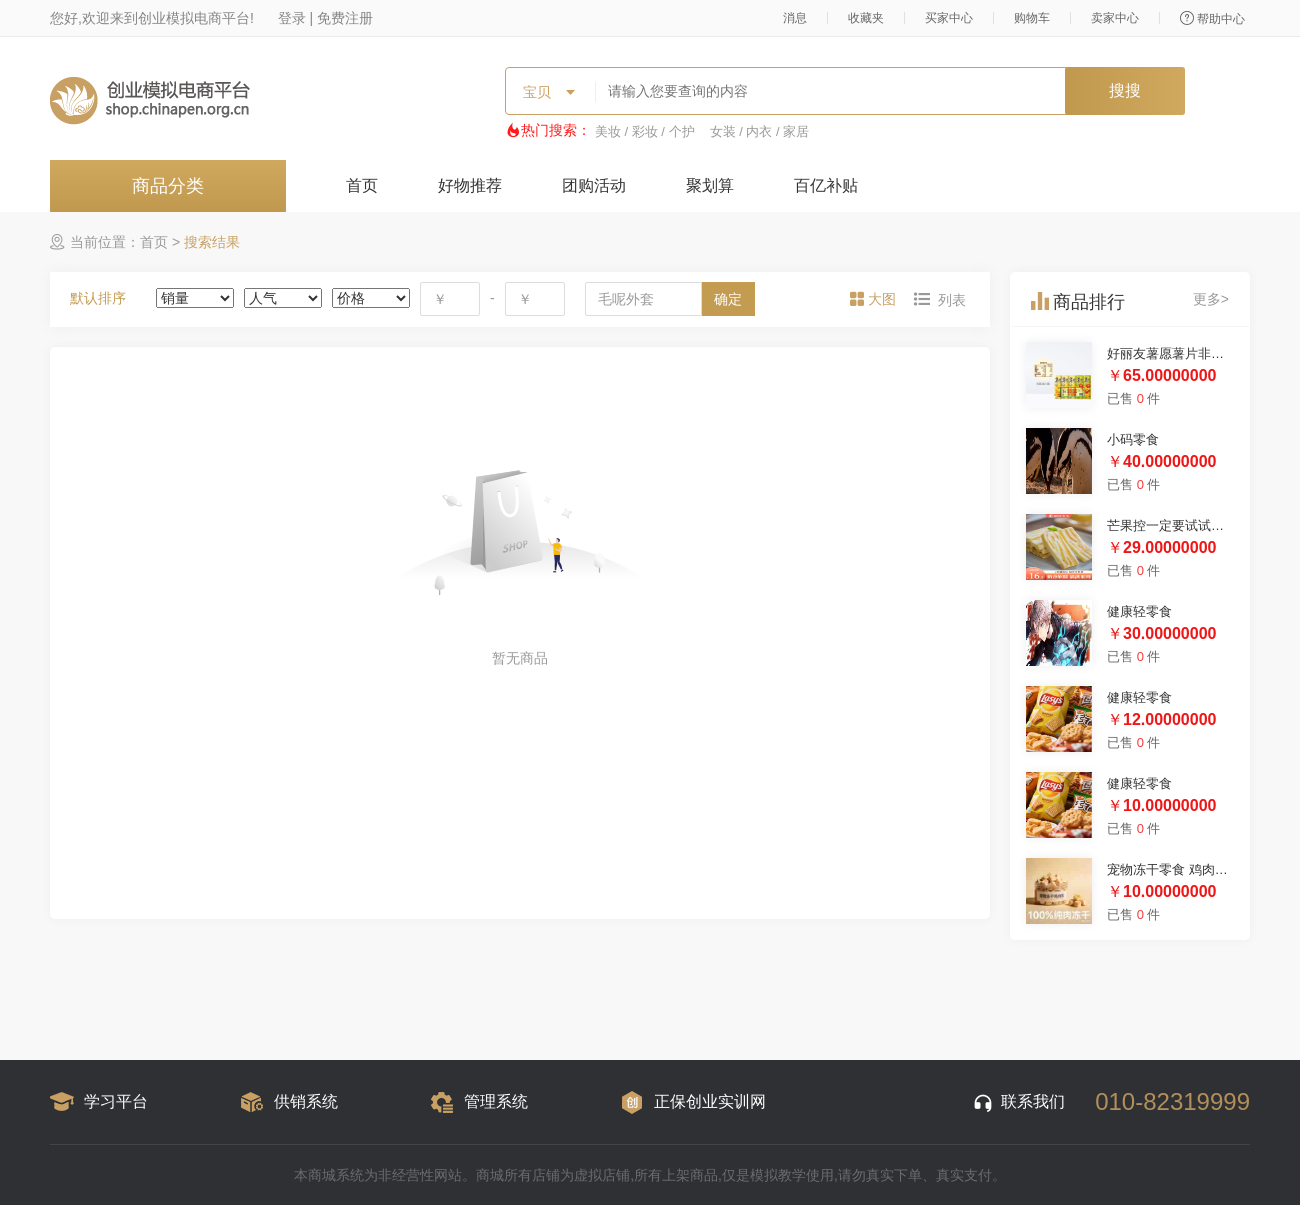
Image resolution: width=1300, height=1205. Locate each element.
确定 (728, 299)
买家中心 (949, 18)
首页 (362, 185)
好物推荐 (470, 185)
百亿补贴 (826, 185)
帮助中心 (1212, 18)
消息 (795, 18)
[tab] (875, 299)
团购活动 (594, 185)
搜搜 (1125, 90)
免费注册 (345, 18)
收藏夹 (866, 18)
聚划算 (710, 185)
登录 (292, 18)
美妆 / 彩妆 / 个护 (645, 131)
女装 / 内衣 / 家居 (760, 131)
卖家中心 (1115, 18)
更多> (1211, 299)
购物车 (1032, 18)
